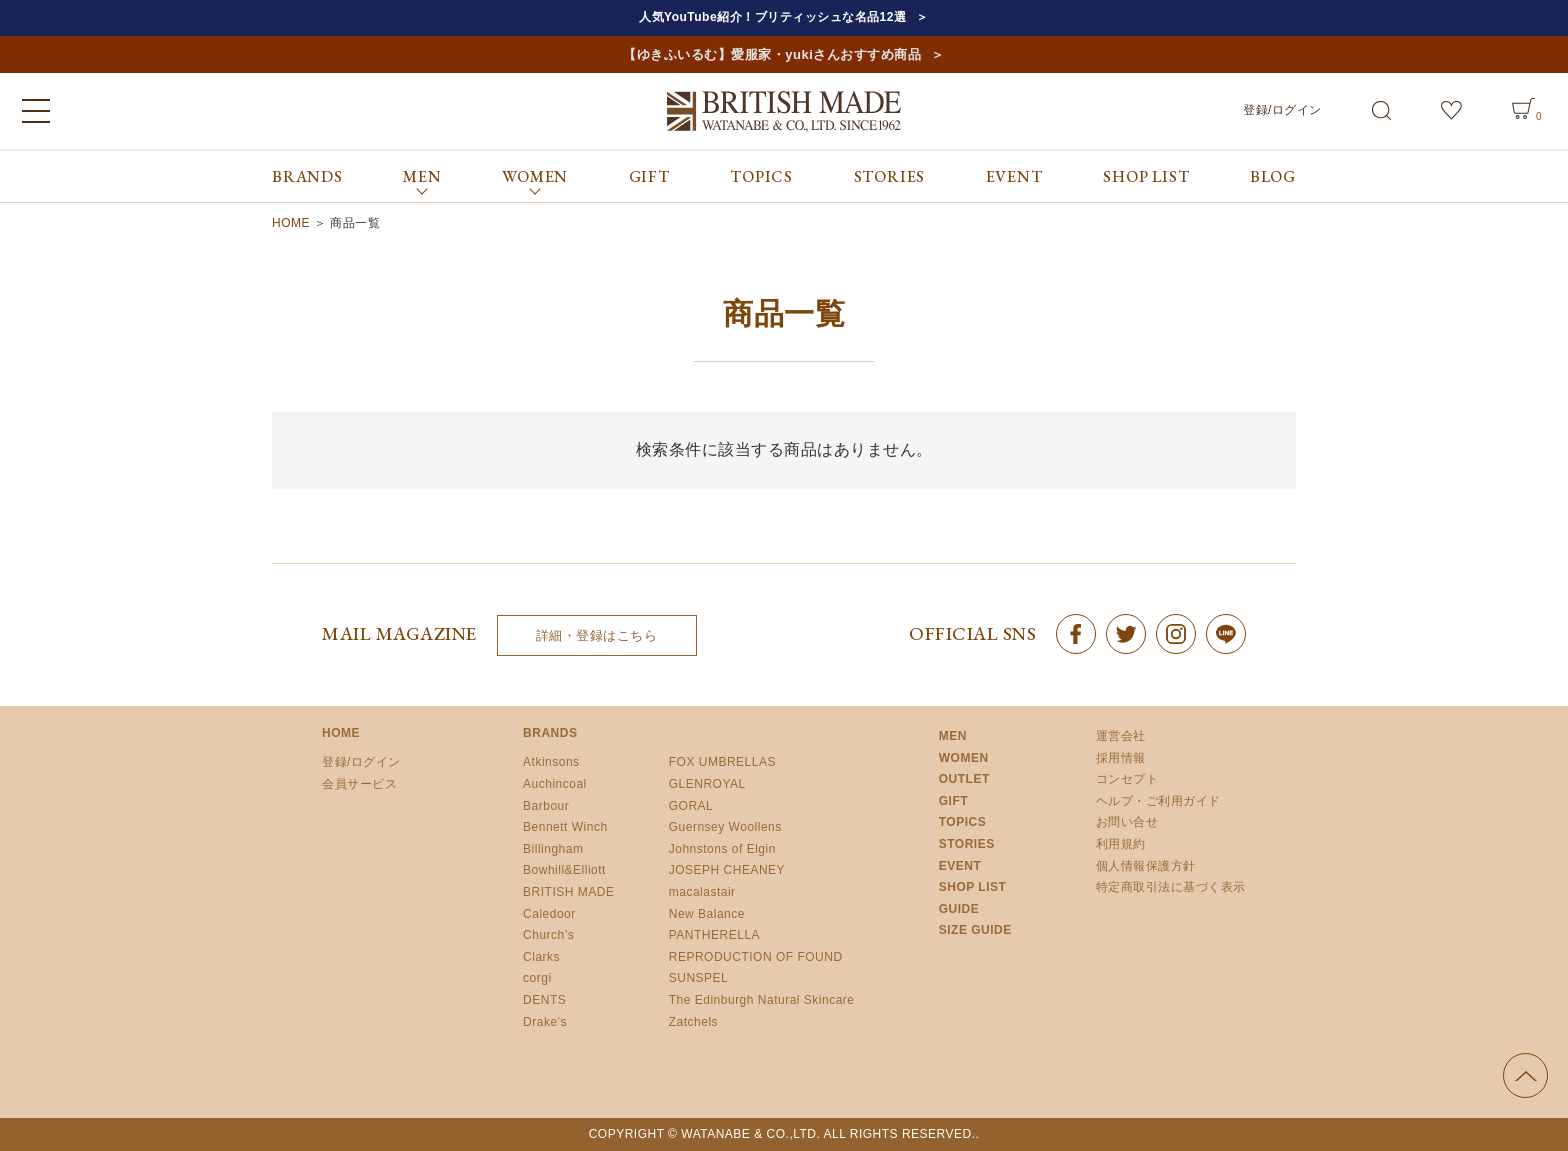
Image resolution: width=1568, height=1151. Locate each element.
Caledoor (549, 914)
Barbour (546, 806)
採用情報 (1121, 758)
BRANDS (307, 176)
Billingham (553, 849)
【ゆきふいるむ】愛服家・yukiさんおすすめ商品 (772, 54)
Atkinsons (551, 762)
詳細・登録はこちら (597, 635)
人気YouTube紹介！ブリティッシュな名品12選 (772, 17)
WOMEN (964, 758)
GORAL (691, 806)
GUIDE (959, 909)
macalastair (702, 892)
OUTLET (964, 779)
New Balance (707, 914)
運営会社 (1121, 736)
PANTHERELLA (714, 935)
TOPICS (761, 176)
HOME (291, 223)
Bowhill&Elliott (564, 870)
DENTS (544, 1000)
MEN (953, 736)
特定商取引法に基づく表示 (1171, 887)
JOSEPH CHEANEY (727, 870)
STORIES (890, 176)
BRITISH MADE (568, 892)
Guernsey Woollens (725, 827)
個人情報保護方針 (1146, 866)
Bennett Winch (565, 827)
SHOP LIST (1146, 176)
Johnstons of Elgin (722, 849)
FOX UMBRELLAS (722, 762)
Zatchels (693, 1022)
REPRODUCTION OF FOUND (756, 957)
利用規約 (1121, 844)
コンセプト (1127, 779)
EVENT (1014, 176)
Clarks (541, 957)
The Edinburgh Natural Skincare (762, 1000)
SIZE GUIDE (975, 930)
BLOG (1273, 176)
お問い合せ (1127, 822)
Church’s (548, 935)
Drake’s (545, 1022)
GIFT (649, 176)
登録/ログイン (1282, 110)
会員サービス (359, 784)
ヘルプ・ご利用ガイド (1158, 801)
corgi (537, 978)
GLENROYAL (707, 784)
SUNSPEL (699, 978)
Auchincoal (555, 784)
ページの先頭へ (1525, 1075)
